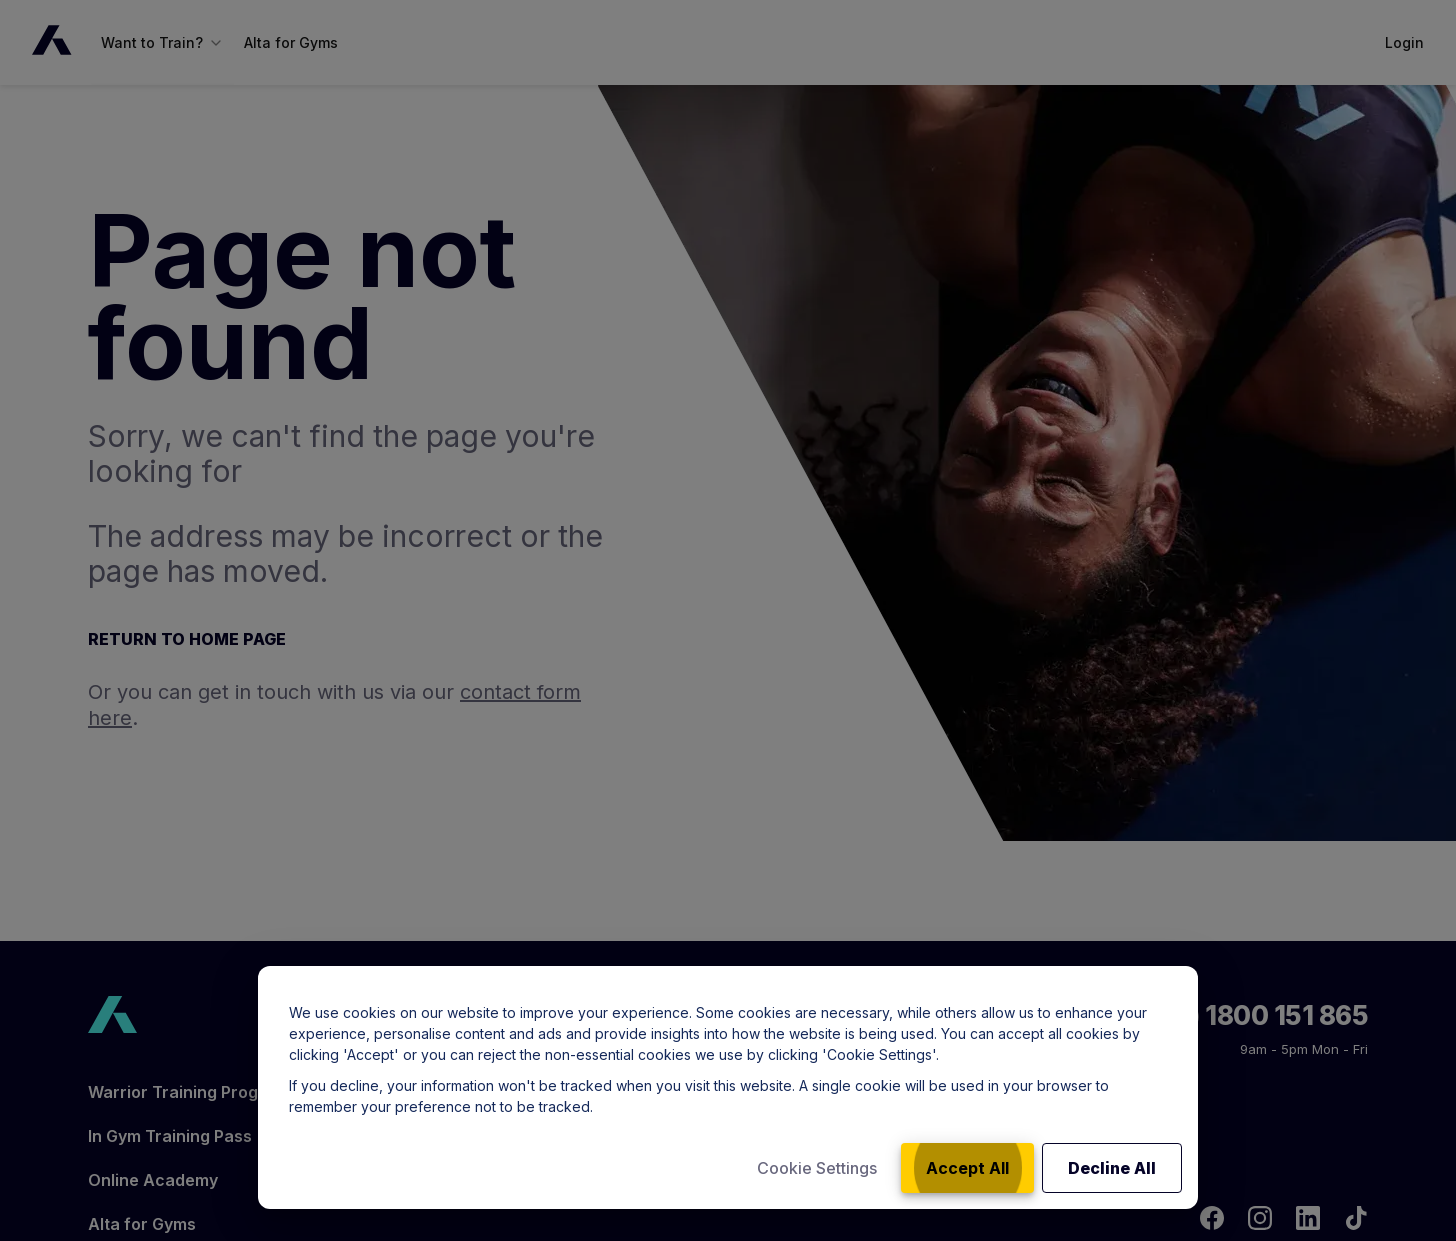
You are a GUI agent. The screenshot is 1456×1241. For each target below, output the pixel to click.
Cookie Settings (817, 1168)
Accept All (967, 1168)
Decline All (1112, 1168)
